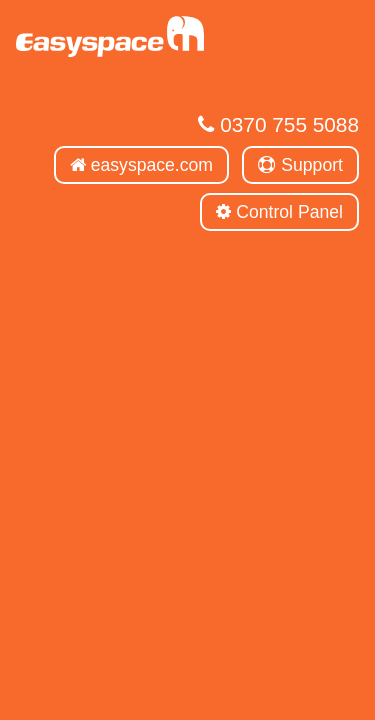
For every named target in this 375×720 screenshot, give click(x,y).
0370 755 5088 (278, 124)
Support (300, 165)
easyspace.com (141, 165)
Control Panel (279, 212)
